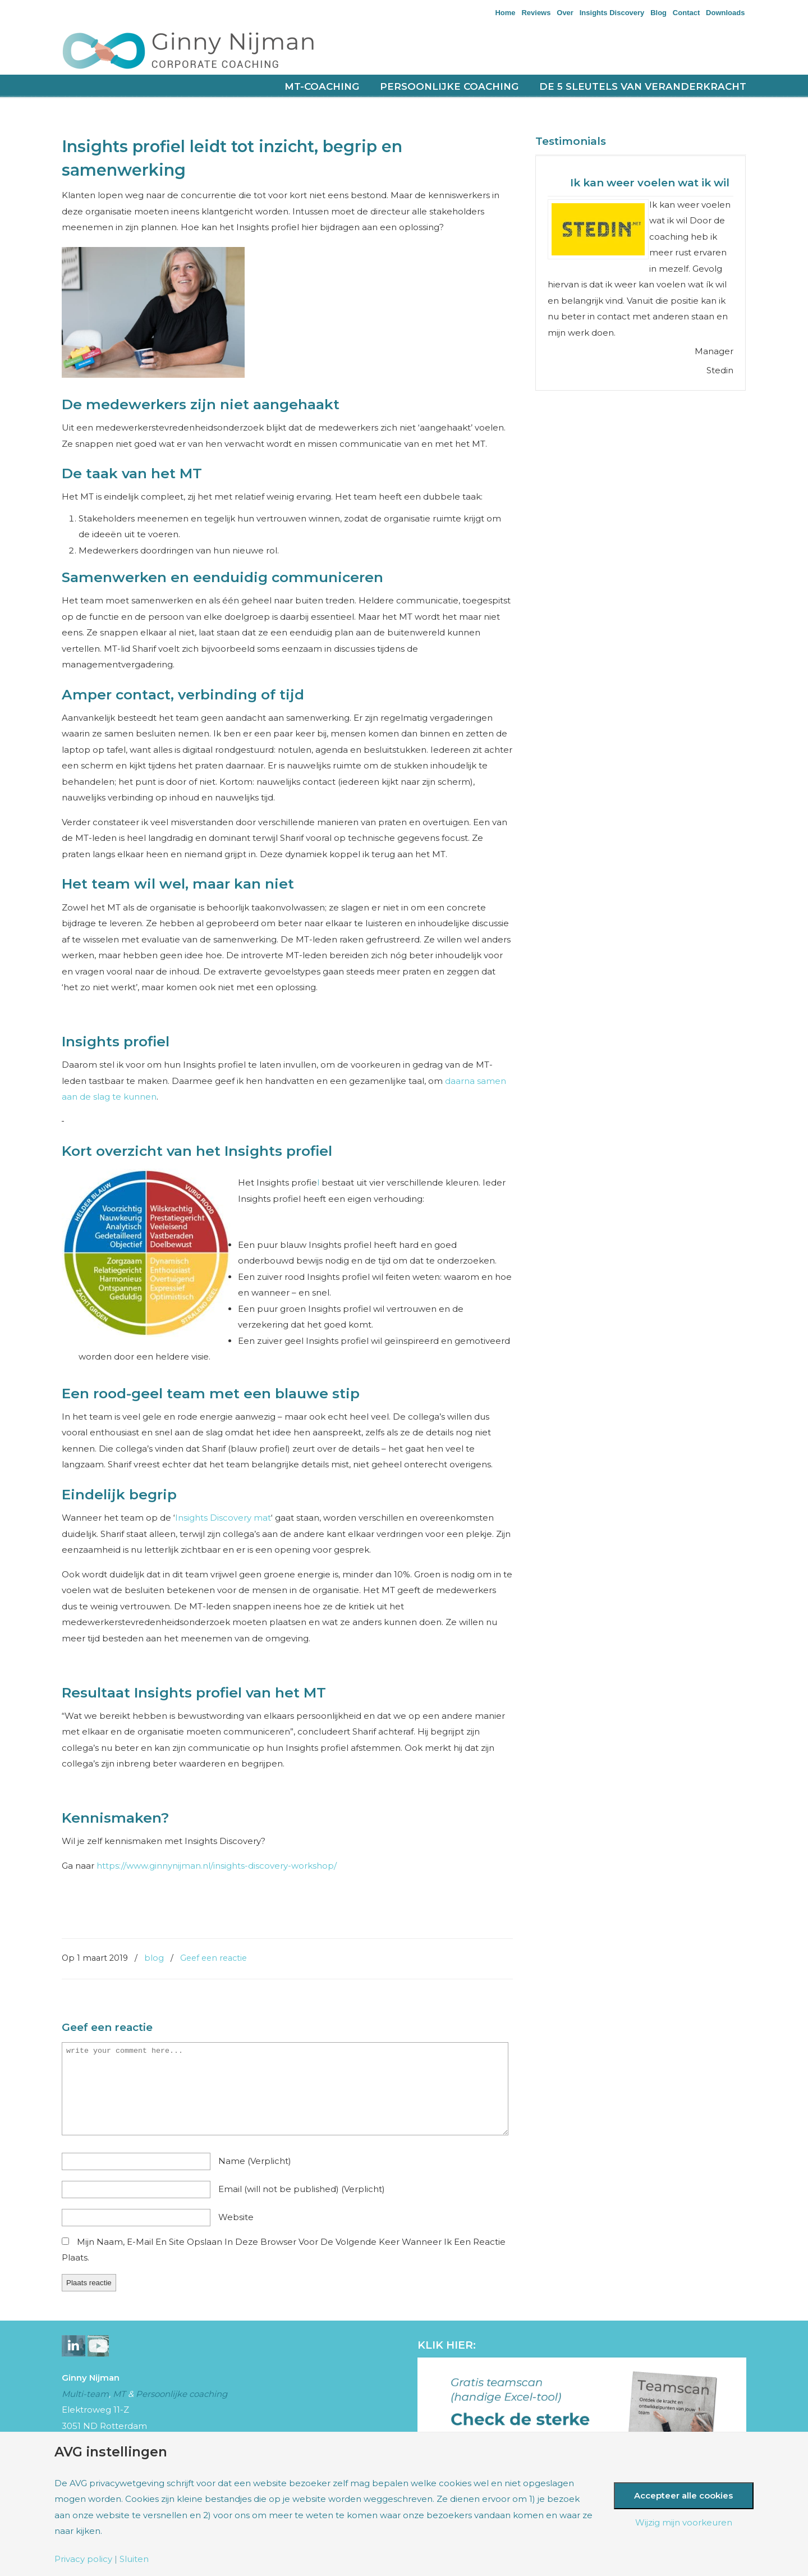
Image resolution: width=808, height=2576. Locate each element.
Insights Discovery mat (223, 1517)
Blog (658, 12)
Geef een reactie (213, 1958)
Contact (686, 12)
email (301, 2189)
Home (505, 12)
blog (154, 1958)
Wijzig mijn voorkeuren (683, 2522)
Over (565, 12)
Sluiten (134, 2559)
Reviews (535, 12)
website (236, 2217)
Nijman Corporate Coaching (202, 50)
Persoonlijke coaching (181, 2394)
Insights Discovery (612, 12)
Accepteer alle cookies (683, 2495)
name (254, 2161)
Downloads (725, 12)
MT (119, 2394)
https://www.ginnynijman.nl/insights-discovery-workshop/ (217, 1865)
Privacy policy (83, 2559)
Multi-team (85, 2394)
